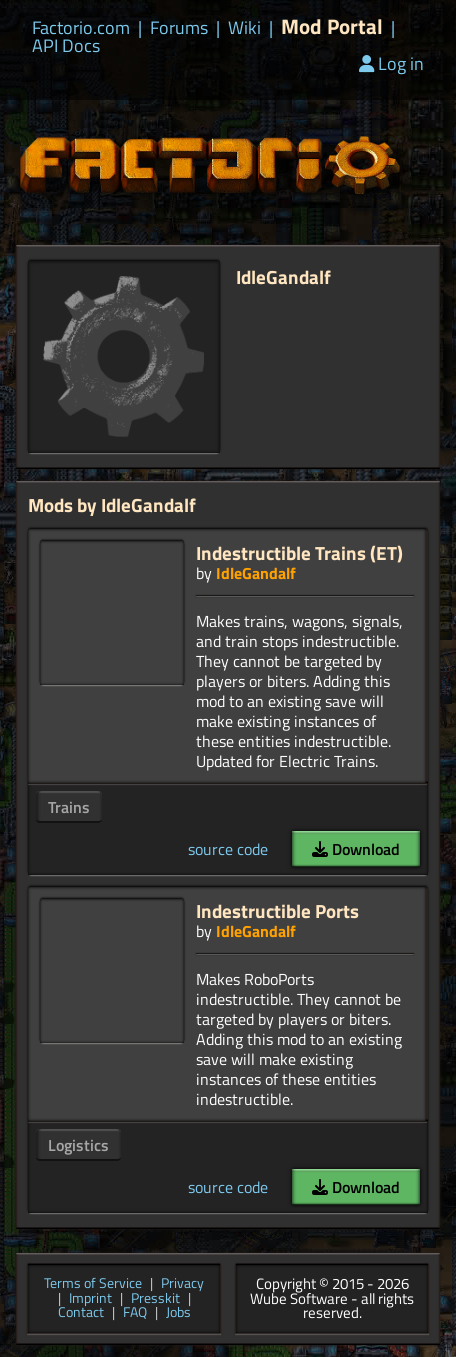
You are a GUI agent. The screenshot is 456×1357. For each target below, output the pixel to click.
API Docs (66, 46)
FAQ (135, 1313)
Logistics (78, 1145)
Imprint (90, 1299)
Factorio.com (81, 28)
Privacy (182, 1284)
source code (228, 849)
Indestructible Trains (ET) (299, 552)
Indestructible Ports (277, 910)
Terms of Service (93, 1284)
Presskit (155, 1299)
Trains (69, 807)
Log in (391, 63)
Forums (179, 28)
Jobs (178, 1313)
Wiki (244, 28)
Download (356, 849)
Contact (81, 1313)
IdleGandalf (256, 573)
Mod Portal (332, 26)
